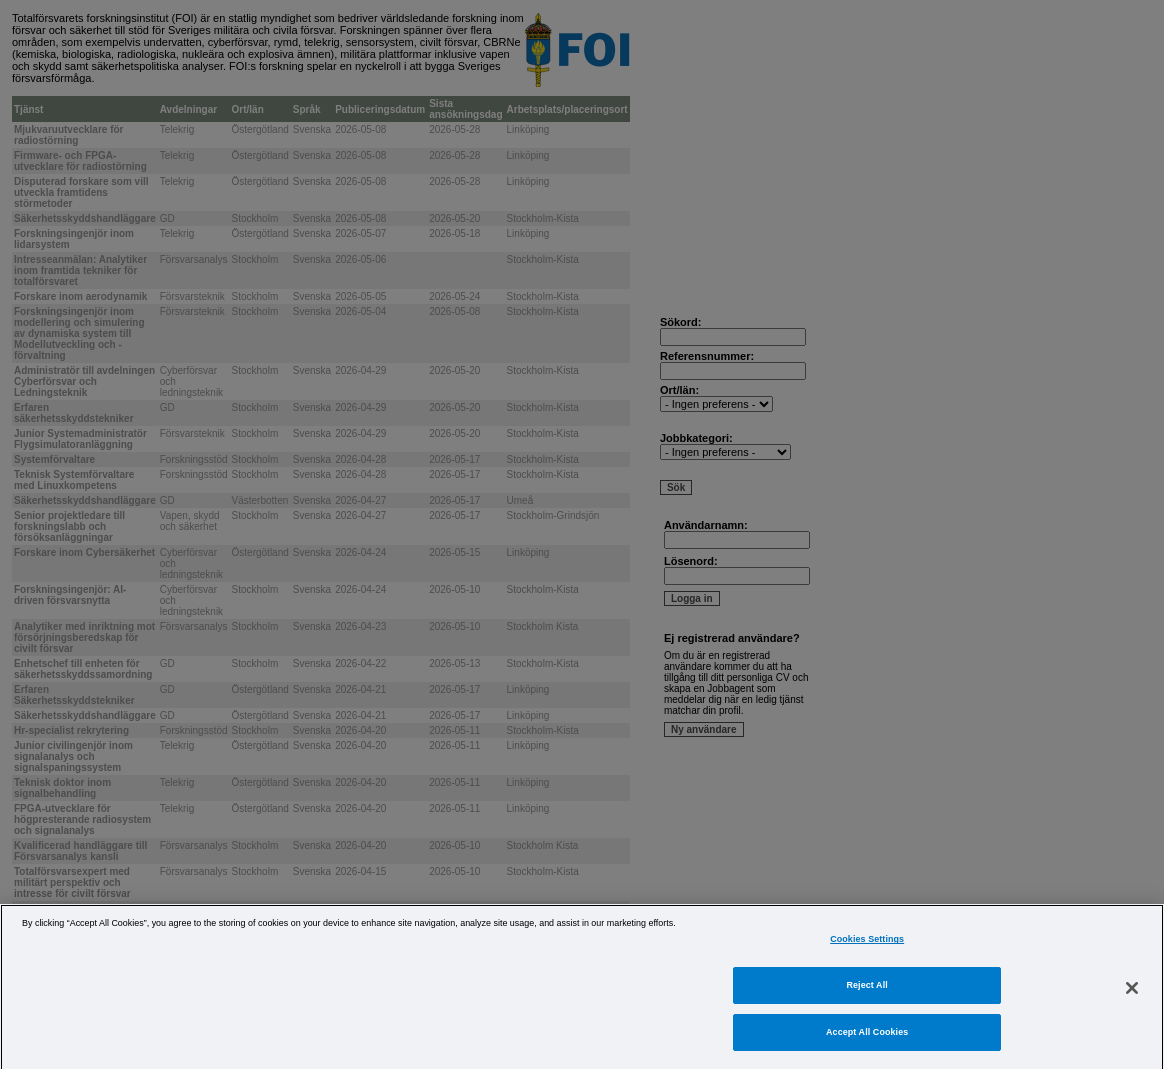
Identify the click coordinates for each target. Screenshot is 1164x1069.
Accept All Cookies (867, 1050)
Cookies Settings (867, 958)
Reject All (867, 1003)
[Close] (1132, 1005)
